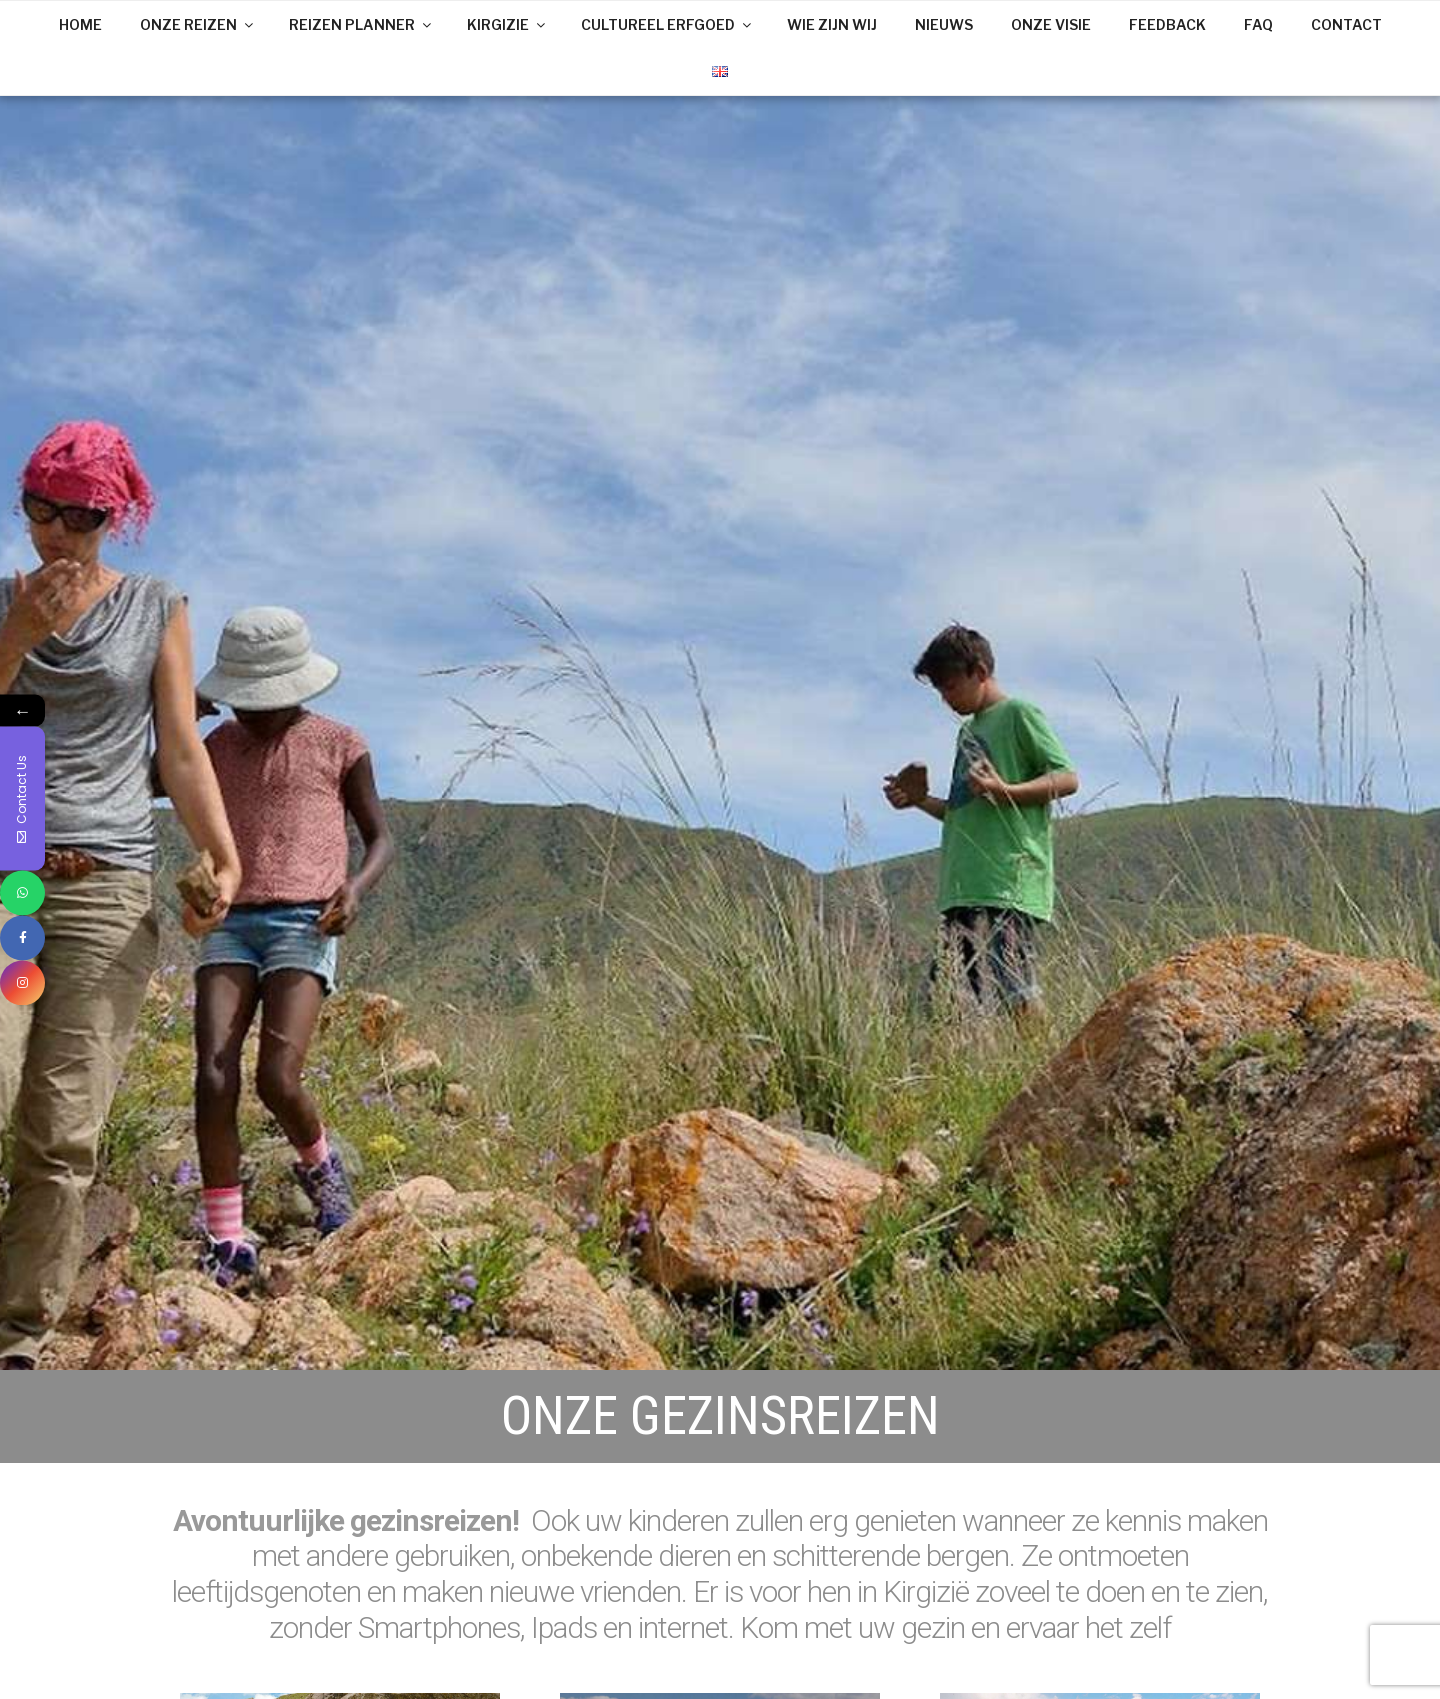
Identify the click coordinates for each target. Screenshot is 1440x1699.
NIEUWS (944, 24)
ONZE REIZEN (198, 24)
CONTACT (1346, 24)
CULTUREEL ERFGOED (667, 24)
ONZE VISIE (1051, 24)
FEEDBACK (1167, 24)
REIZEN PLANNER (361, 24)
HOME (80, 24)
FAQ (1258, 24)
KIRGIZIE (507, 24)
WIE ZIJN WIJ (832, 24)
